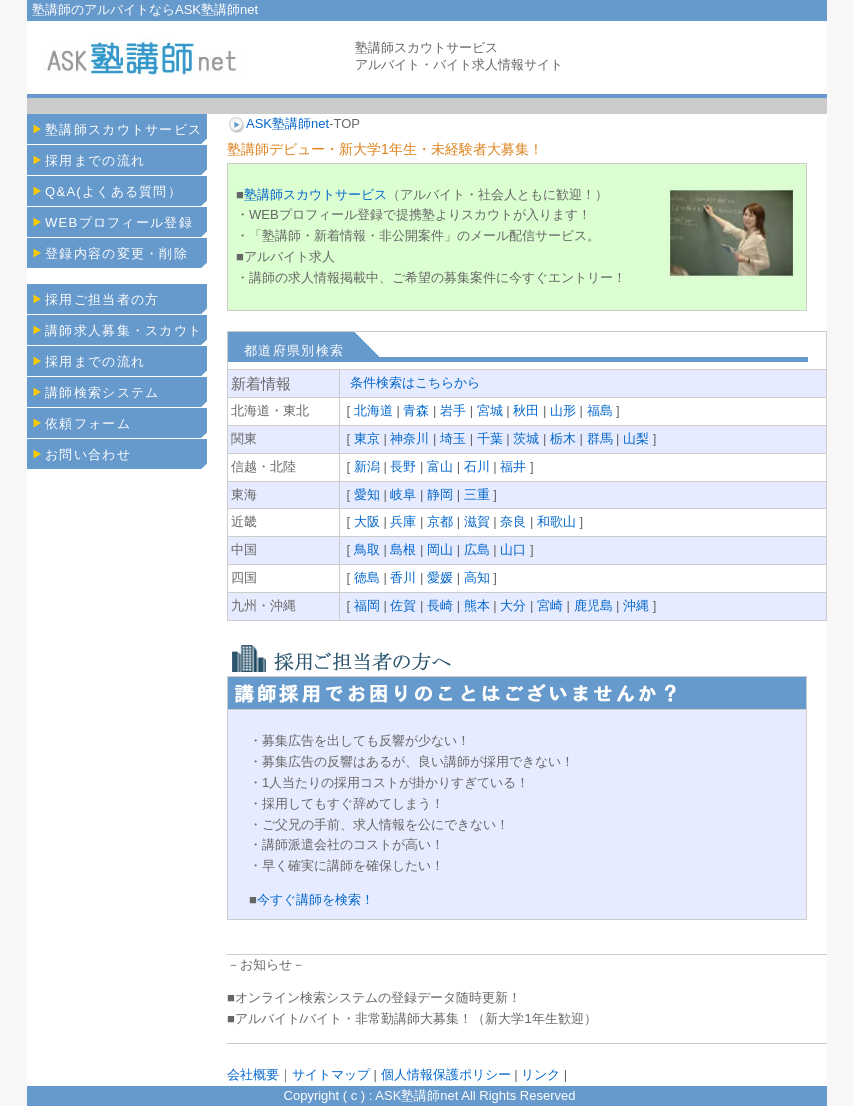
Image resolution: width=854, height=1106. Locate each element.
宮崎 (550, 605)
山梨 (636, 438)
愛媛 (440, 577)
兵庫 (403, 521)
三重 (477, 494)
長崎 (440, 605)
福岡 (367, 605)
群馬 (600, 438)
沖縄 (636, 605)
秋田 (526, 410)
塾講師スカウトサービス (315, 194)
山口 (513, 549)
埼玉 (453, 438)
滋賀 (477, 521)
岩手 (453, 410)
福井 (513, 466)
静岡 (440, 494)
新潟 (367, 466)
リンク (540, 1074)
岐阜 (403, 494)
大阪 (367, 521)
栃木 (563, 438)
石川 (477, 466)
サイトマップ (331, 1074)
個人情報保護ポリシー (445, 1074)
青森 (416, 410)
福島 (600, 410)
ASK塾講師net (287, 123)
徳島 (367, 577)
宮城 (490, 410)
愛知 (367, 494)
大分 (513, 605)
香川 (403, 577)
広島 (477, 549)
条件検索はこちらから (415, 382)
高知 (477, 577)
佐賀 (403, 605)
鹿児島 (593, 605)
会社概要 (253, 1074)
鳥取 (367, 549)
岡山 (440, 549)
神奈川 (409, 438)
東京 (367, 438)
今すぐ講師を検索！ (315, 899)
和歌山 (556, 521)
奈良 (513, 521)
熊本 (477, 605)
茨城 (526, 438)
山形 (563, 410)
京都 (440, 521)
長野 (403, 466)
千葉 (490, 438)
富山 (440, 466)
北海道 (373, 410)
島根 (403, 549)
